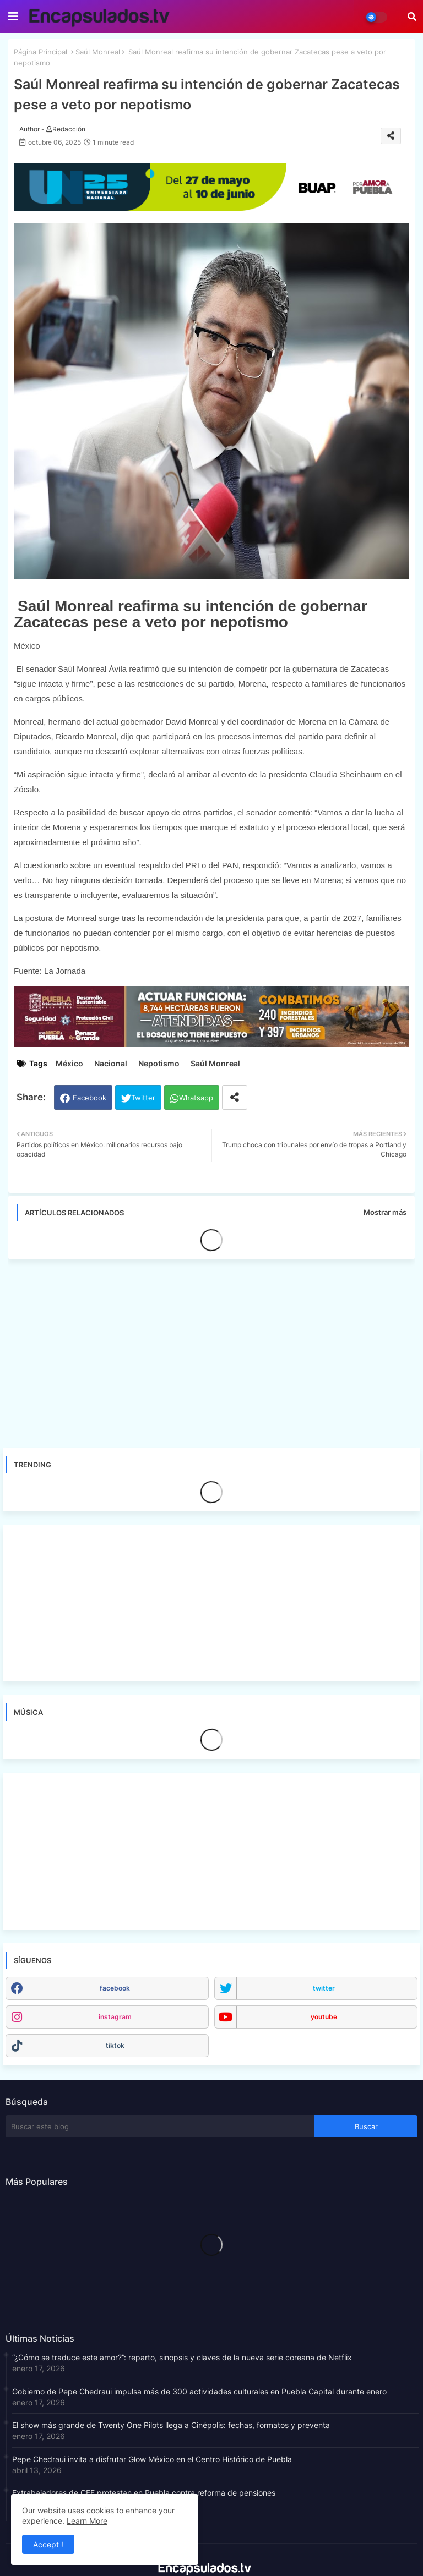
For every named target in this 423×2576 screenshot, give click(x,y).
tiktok (115, 2045)
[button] (412, 17)
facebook (115, 1988)
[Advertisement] (217, 1350)
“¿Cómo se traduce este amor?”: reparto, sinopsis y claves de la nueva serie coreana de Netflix (182, 2357)
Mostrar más (385, 1212)
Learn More (87, 2520)
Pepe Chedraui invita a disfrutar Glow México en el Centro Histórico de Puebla (152, 2459)
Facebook (89, 1097)
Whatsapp (196, 1097)
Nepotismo (159, 1063)
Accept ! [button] (48, 2544)
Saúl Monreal (97, 51)
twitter (324, 1988)
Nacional (110, 1063)
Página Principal (40, 51)
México (69, 1063)
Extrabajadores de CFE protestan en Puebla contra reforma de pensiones (143, 2492)
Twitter (143, 1097)
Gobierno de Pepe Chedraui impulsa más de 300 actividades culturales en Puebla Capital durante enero (199, 2391)
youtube (324, 2017)
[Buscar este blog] (160, 2126)
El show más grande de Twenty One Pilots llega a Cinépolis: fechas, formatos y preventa (171, 2425)
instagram (115, 2017)
